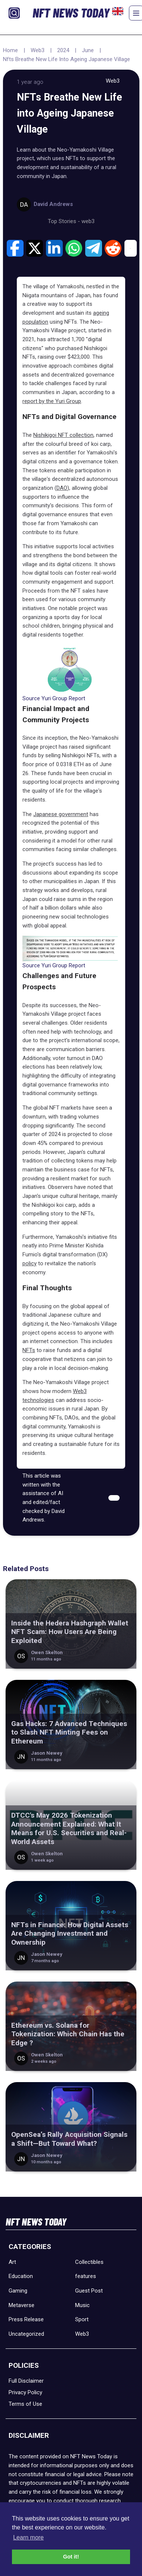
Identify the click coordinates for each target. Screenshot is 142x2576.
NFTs (28, 1350)
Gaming (18, 2290)
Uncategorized (26, 2334)
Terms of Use (25, 2404)
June (88, 50)
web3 (88, 221)
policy (29, 1263)
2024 (63, 50)
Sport (82, 2319)
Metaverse (21, 2305)
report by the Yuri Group (51, 401)
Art (12, 2262)
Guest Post (89, 2290)
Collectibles (89, 2262)
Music (82, 2305)
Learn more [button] (28, 2537)
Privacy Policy (25, 2392)
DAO (61, 488)
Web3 (37, 50)
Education (21, 2276)
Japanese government (60, 814)
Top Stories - (64, 221)
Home (10, 50)
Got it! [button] (71, 2557)
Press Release (26, 2319)
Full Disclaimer (26, 2380)
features (85, 2276)
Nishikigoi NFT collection (63, 435)
